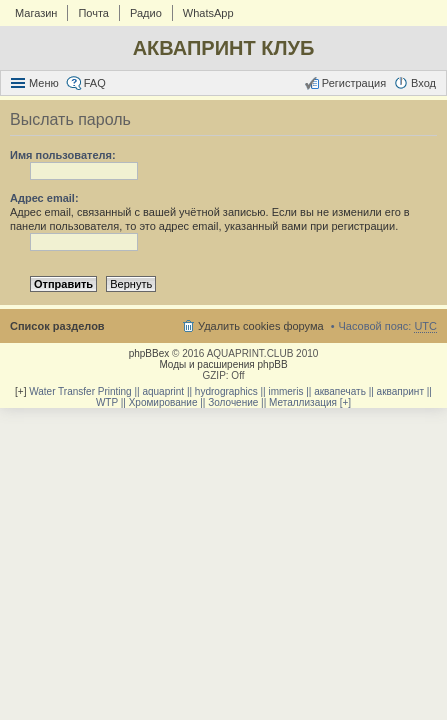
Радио (146, 13)
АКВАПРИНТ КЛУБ (224, 48)
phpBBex (149, 353)
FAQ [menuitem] (95, 83)
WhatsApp (208, 13)
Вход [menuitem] (423, 83)
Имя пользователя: (63, 155)
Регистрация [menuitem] (354, 83)
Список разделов (57, 326)
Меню (44, 83)
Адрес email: (44, 198)
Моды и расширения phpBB (223, 364)
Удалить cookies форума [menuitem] (261, 326)
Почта (93, 13)
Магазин (36, 13)
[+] (20, 391)
